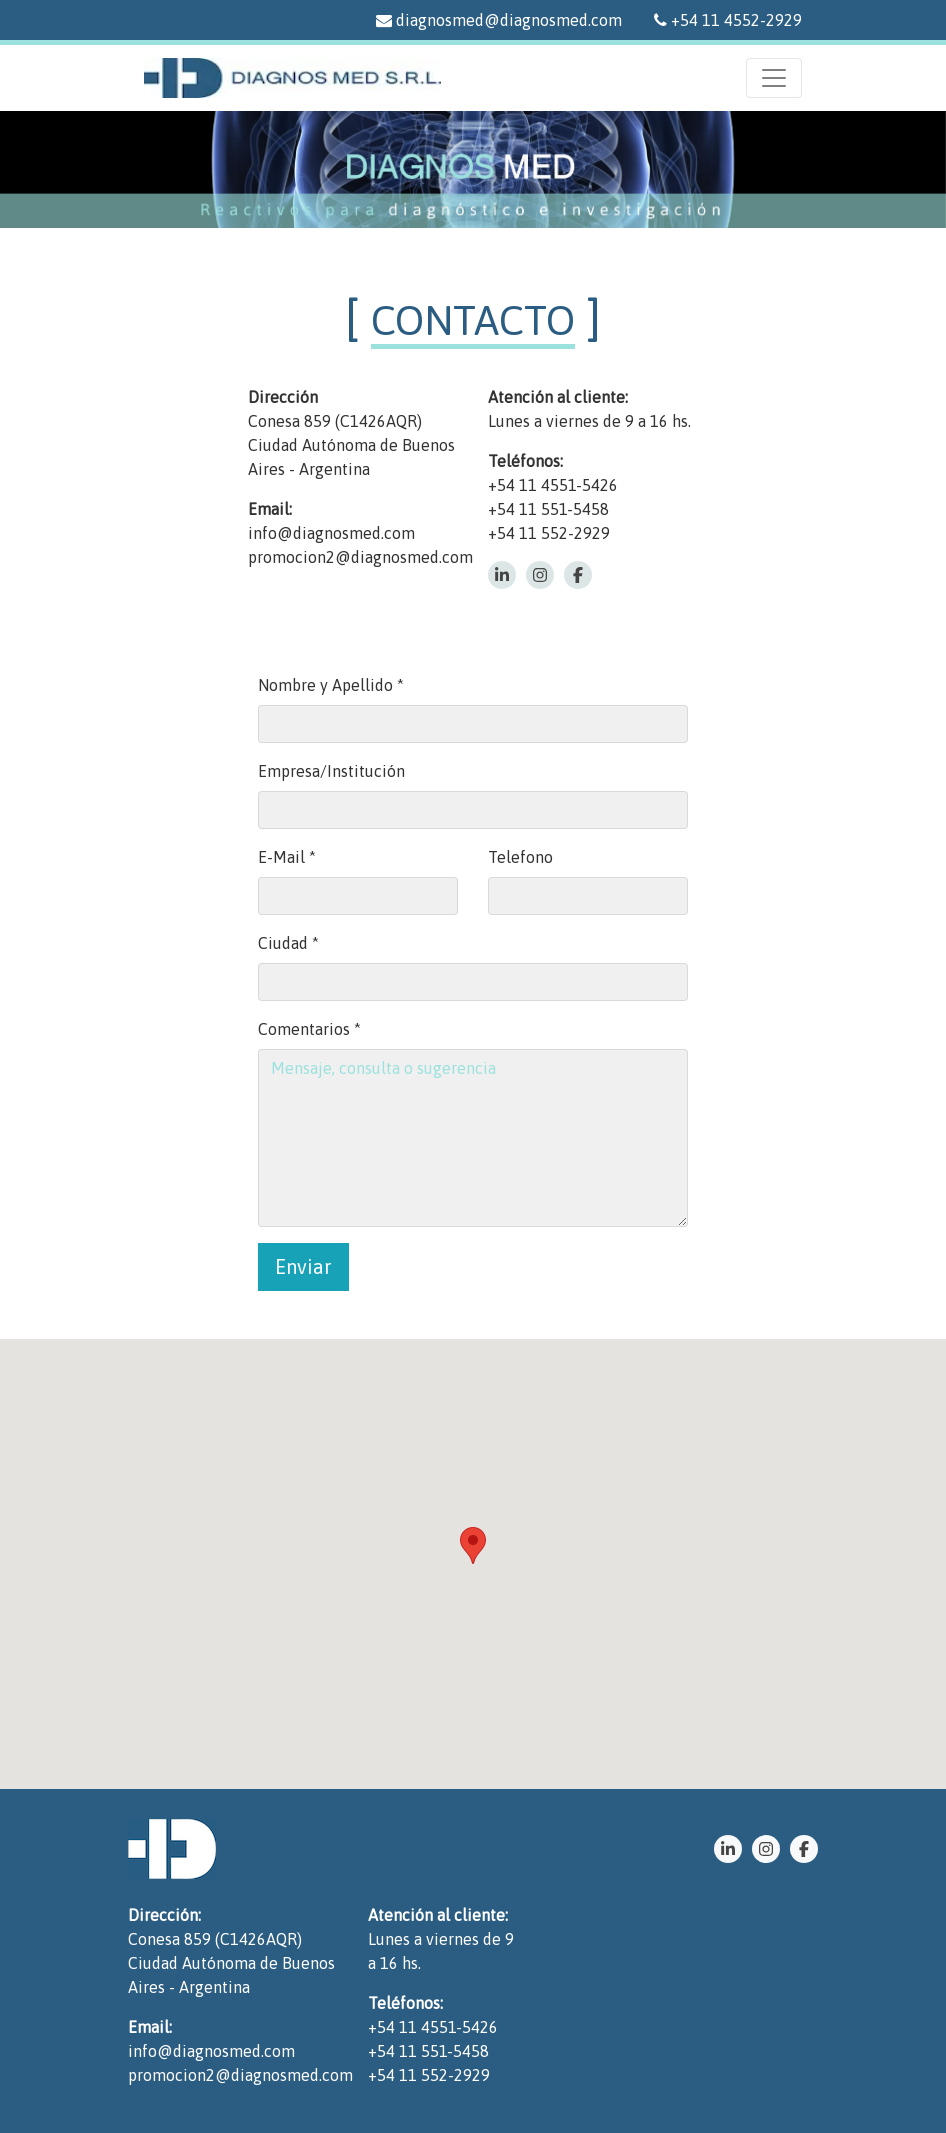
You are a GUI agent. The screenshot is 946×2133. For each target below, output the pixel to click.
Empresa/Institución (331, 771)
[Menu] (774, 78)
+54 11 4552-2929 (728, 20)
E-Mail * (287, 857)
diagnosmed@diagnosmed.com (499, 20)
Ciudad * (288, 943)
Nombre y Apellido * (331, 685)
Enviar (303, 1266)
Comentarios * (309, 1029)
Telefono (520, 857)
